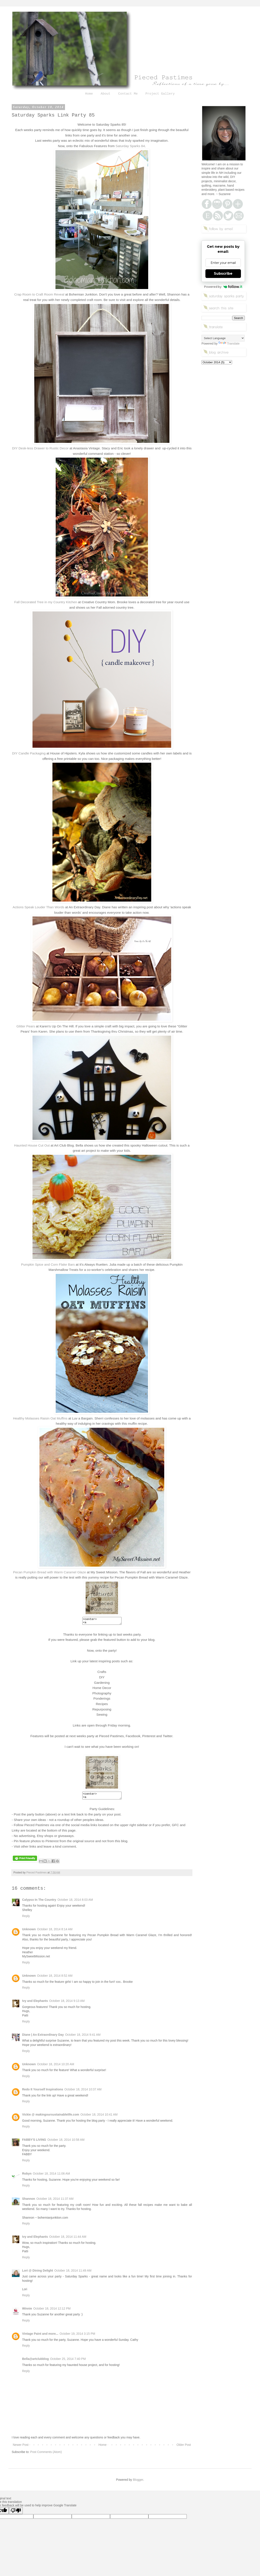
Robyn (27, 2176)
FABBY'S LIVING (34, 2142)
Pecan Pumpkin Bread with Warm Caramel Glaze (49, 1572)
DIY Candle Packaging (29, 753)
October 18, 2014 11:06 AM (51, 2176)
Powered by (223, 286)
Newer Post (20, 2447)
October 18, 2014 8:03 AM (75, 1902)
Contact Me (128, 94)
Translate (229, 343)
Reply (26, 1918)
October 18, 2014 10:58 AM (65, 2142)
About (105, 94)
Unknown (29, 1932)
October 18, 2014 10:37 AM (82, 2092)
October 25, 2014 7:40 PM (68, 2361)
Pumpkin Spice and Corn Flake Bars (48, 1264)
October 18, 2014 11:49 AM (72, 2273)
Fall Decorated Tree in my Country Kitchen (45, 602)
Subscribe (223, 273)
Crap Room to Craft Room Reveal (39, 294)
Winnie (27, 2311)
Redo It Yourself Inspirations (42, 2092)
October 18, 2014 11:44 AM (67, 2239)
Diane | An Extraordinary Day (43, 2037)
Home (89, 94)
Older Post (184, 2447)
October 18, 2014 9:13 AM (66, 2003)
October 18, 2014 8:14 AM (54, 1932)
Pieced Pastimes (36, 1875)
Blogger (138, 2482)
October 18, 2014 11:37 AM (54, 2201)
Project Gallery (160, 94)
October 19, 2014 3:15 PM (77, 2336)
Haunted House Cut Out (32, 1145)
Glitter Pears (25, 1026)
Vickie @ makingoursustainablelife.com (50, 2117)
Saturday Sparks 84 (130, 146)
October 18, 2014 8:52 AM (54, 1978)
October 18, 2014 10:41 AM (98, 2117)
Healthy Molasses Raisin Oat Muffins (40, 1418)
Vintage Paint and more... (40, 2336)
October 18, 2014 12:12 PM (52, 2311)
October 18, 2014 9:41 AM (82, 2037)
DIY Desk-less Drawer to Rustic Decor (40, 448)
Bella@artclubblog (35, 2361)
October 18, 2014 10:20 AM (55, 2066)
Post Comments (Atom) (46, 2454)
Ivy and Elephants (35, 2003)
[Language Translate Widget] (223, 338)
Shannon (28, 2201)
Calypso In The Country (39, 1902)
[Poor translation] (16, 2513)
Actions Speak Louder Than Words (38, 907)
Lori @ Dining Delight (37, 2273)
